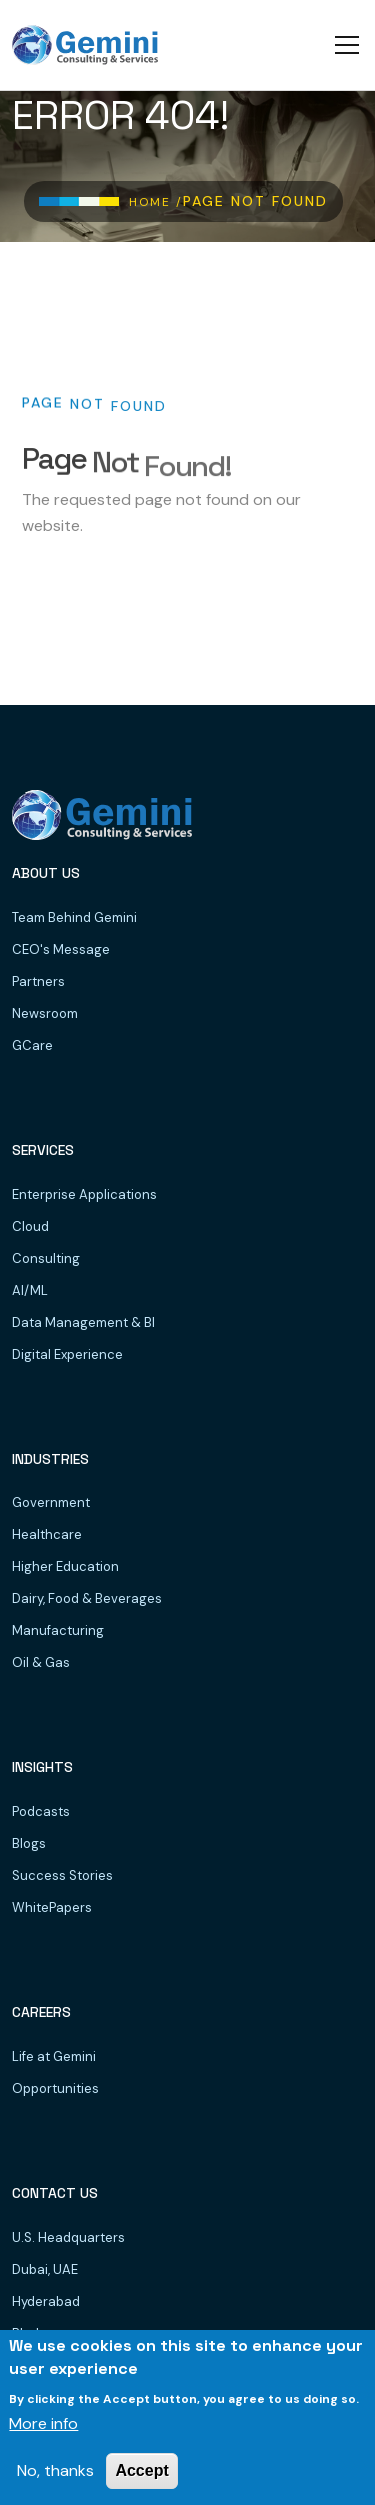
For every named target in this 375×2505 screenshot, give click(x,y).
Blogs (29, 1843)
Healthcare (47, 1534)
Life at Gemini (54, 2056)
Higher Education (65, 1566)
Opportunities (55, 2088)
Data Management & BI (83, 1322)
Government (51, 1502)
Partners (38, 981)
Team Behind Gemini (74, 917)
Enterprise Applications (84, 1194)
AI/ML (30, 1290)
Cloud (30, 1226)
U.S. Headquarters (68, 2237)
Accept (141, 2470)
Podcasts (41, 1811)
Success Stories (62, 1875)
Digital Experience (67, 1354)
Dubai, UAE (45, 2269)
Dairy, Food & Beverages (87, 1598)
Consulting (46, 1258)
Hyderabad (46, 2301)
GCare (32, 1045)
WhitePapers (52, 1907)
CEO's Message (61, 949)
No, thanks (55, 2470)
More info (43, 2423)
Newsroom (45, 1013)
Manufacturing (58, 1630)
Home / (156, 202)
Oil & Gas (41, 1662)
